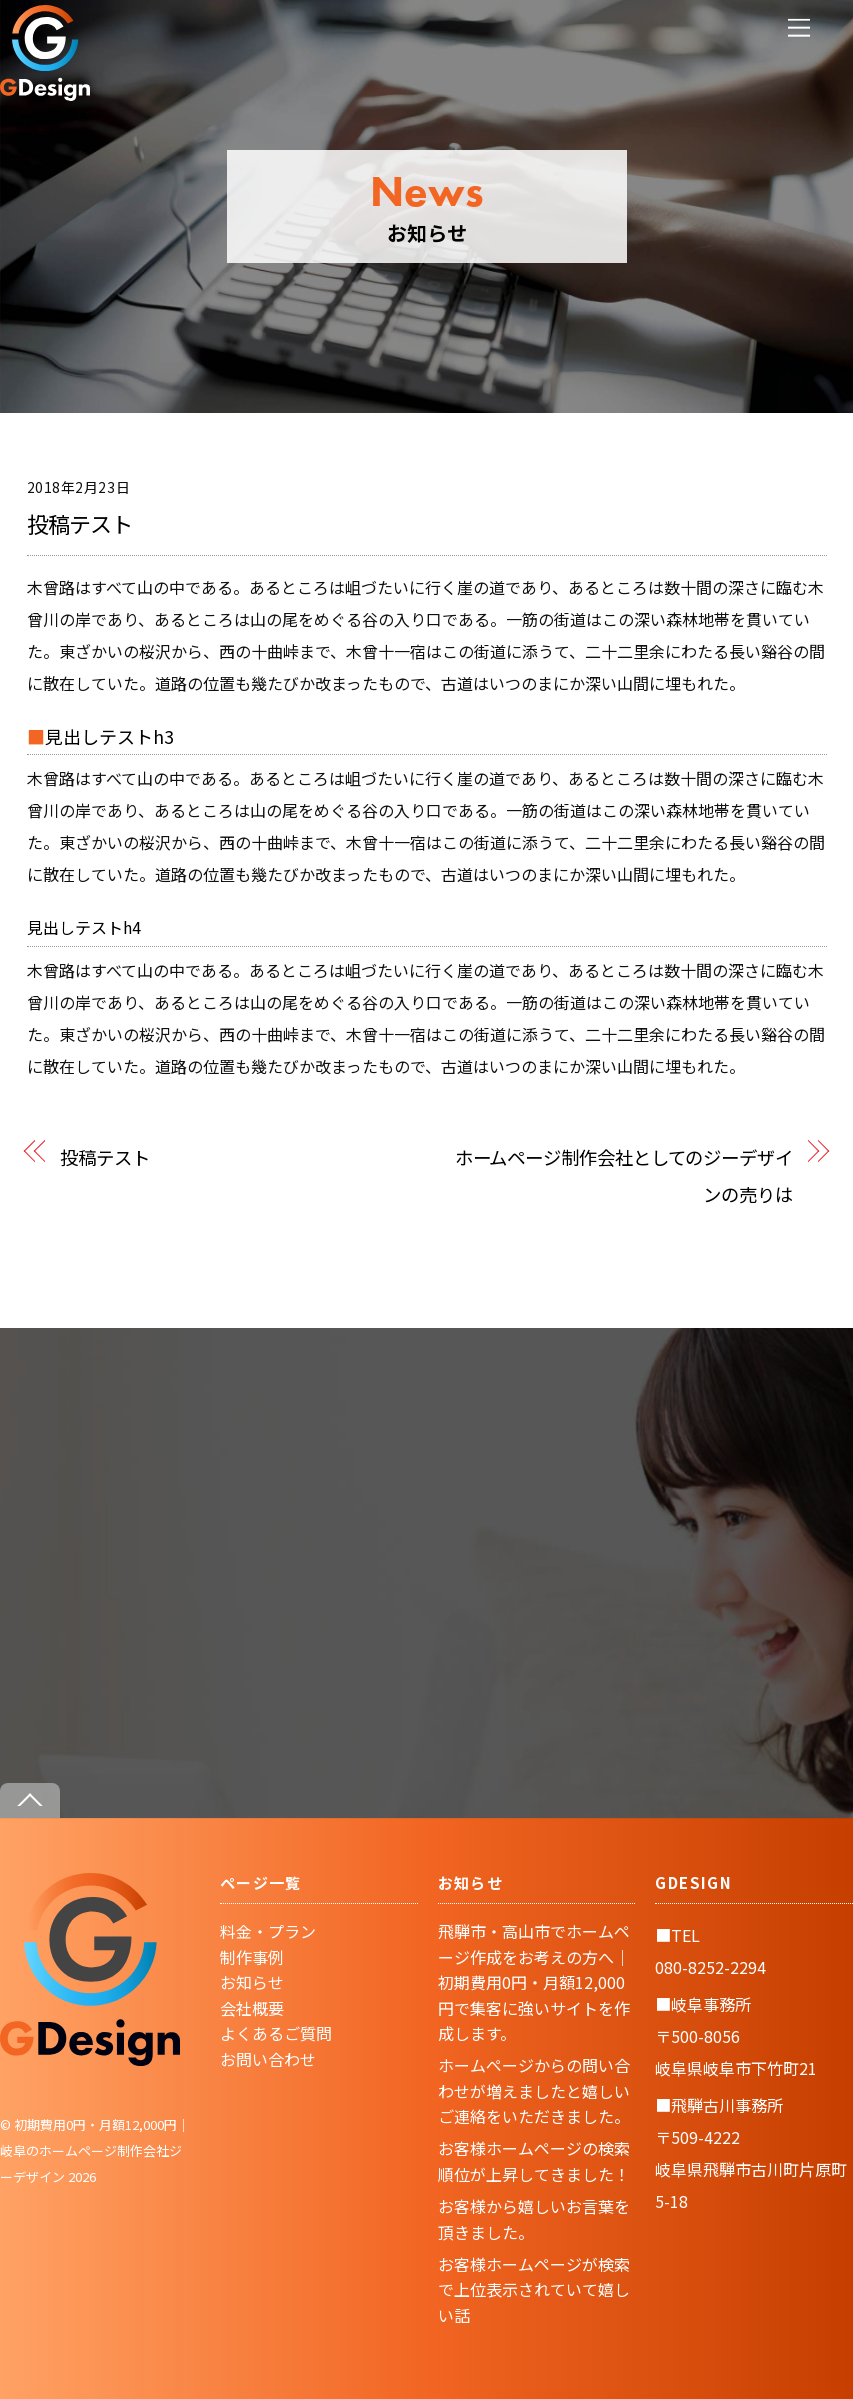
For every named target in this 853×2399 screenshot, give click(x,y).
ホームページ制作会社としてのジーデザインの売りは (624, 1175)
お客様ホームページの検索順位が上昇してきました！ (534, 2161)
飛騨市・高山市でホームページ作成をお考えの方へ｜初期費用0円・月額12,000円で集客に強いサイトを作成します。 (534, 1982)
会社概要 (252, 2008)
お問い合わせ (268, 2059)
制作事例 (252, 1957)
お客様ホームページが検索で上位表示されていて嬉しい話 (534, 2289)
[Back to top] (30, 1800)
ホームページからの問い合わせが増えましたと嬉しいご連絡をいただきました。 (534, 2090)
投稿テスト (80, 523)
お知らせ (252, 1982)
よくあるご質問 (276, 2033)
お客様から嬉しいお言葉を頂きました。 (534, 2219)
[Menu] (799, 27)
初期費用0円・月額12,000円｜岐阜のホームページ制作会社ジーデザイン (95, 2150)
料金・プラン (268, 1931)
